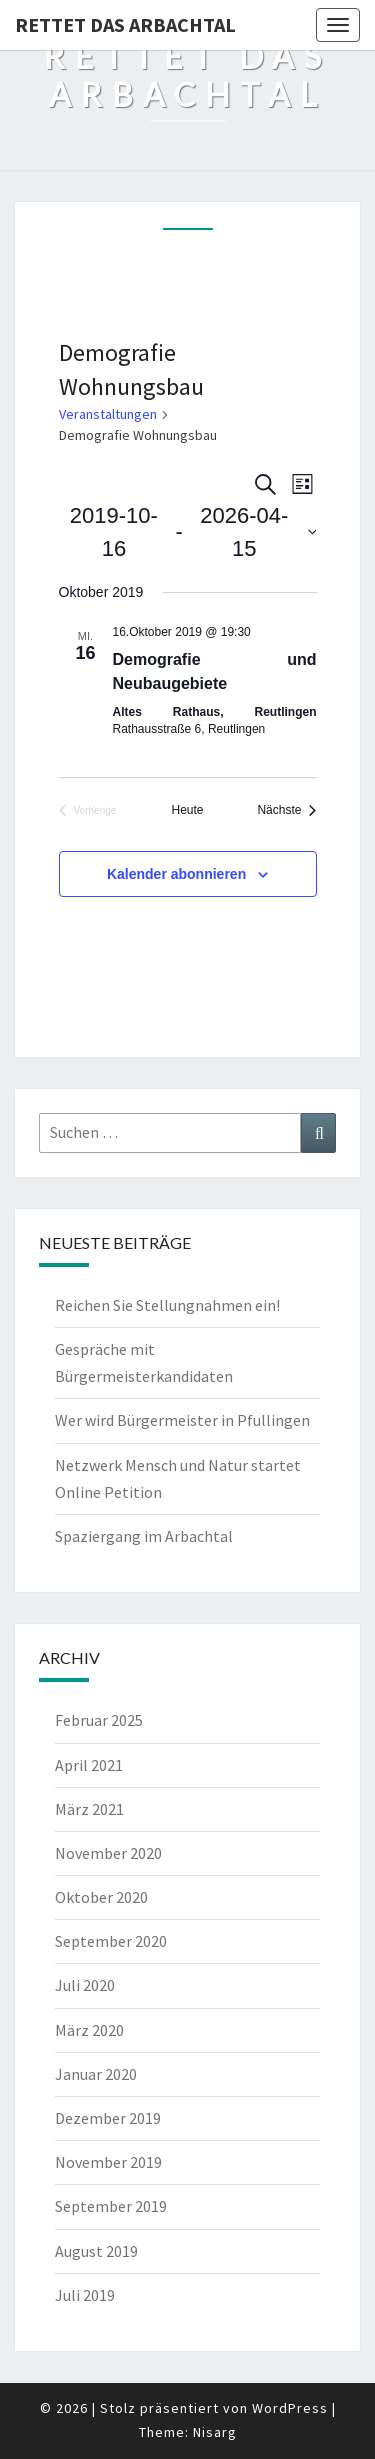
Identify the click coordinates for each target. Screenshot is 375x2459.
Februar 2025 (99, 1720)
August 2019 (96, 2251)
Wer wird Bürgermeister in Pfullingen (182, 1420)
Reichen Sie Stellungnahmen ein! (167, 1305)
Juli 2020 (85, 1985)
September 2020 (111, 1941)
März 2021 (89, 1809)
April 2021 (89, 1765)
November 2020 (108, 1853)
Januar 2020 (96, 2074)
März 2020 (89, 2030)
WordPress (290, 2408)
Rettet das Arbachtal (125, 24)
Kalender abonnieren (176, 874)
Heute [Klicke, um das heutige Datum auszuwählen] (187, 810)
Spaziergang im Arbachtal (144, 1536)
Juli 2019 (85, 2295)
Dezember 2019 (108, 2118)
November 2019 (108, 2162)
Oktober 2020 (101, 1897)
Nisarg (215, 2432)
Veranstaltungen (108, 414)
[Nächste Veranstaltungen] (286, 810)
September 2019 (111, 2206)
